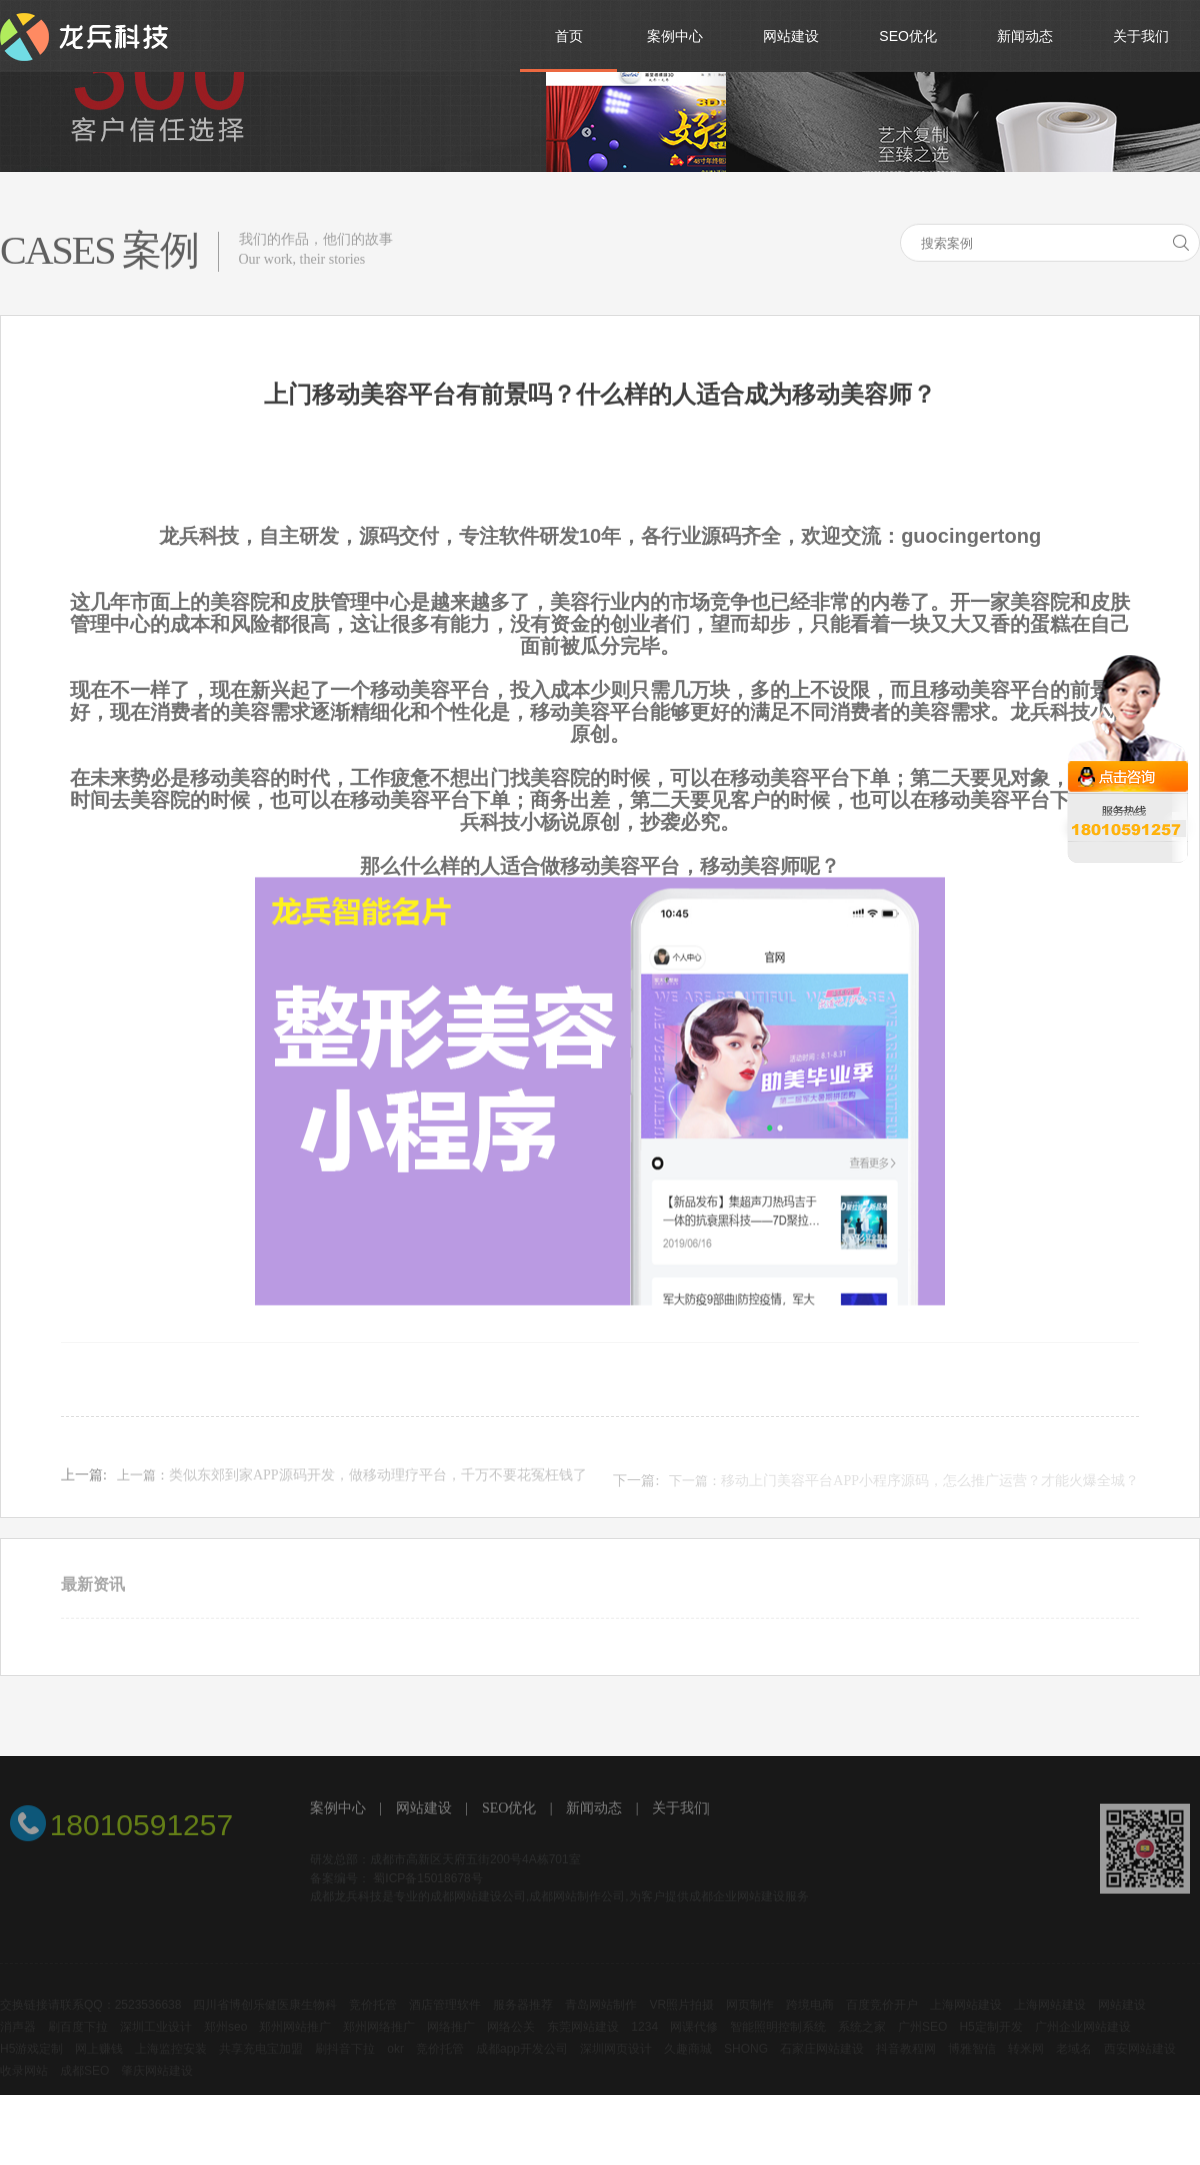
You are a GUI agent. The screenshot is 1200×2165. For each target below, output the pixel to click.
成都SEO (84, 2083)
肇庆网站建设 (157, 2083)
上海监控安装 (171, 2061)
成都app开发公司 (522, 2061)
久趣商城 (688, 2061)
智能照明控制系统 (778, 2039)
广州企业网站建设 (1083, 2039)
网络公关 (511, 2039)
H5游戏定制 (31, 2061)
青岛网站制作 (601, 2017)
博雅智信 (972, 2061)
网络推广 (451, 2039)
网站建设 (424, 1809)
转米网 (1026, 2061)
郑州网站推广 (295, 2039)
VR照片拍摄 (681, 2017)
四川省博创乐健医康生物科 (265, 2017)
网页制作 (750, 2017)
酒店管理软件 (445, 2017)
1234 (644, 2039)
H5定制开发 (990, 2039)
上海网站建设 (966, 2017)
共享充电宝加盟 (261, 2061)
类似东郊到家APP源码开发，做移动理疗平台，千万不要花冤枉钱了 (378, 1483)
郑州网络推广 (379, 2039)
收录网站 (24, 2083)
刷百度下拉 (78, 2039)
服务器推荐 (523, 2017)
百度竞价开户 (882, 2017)
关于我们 (680, 1809)
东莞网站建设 (583, 2039)
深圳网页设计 (616, 2061)
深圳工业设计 (156, 2039)
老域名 (1074, 2061)
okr (395, 2061)
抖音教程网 (906, 2061)
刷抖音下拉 (345, 2061)
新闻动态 (594, 1809)
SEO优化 (509, 1809)
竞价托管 (373, 2017)
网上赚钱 (99, 2061)
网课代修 (694, 2039)
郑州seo (225, 2039)
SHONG (746, 2061)
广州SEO (922, 2039)
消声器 (18, 2039)
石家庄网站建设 (822, 2061)
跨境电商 (810, 2017)
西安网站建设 (1140, 2061)
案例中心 (338, 1809)
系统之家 (862, 2039)
